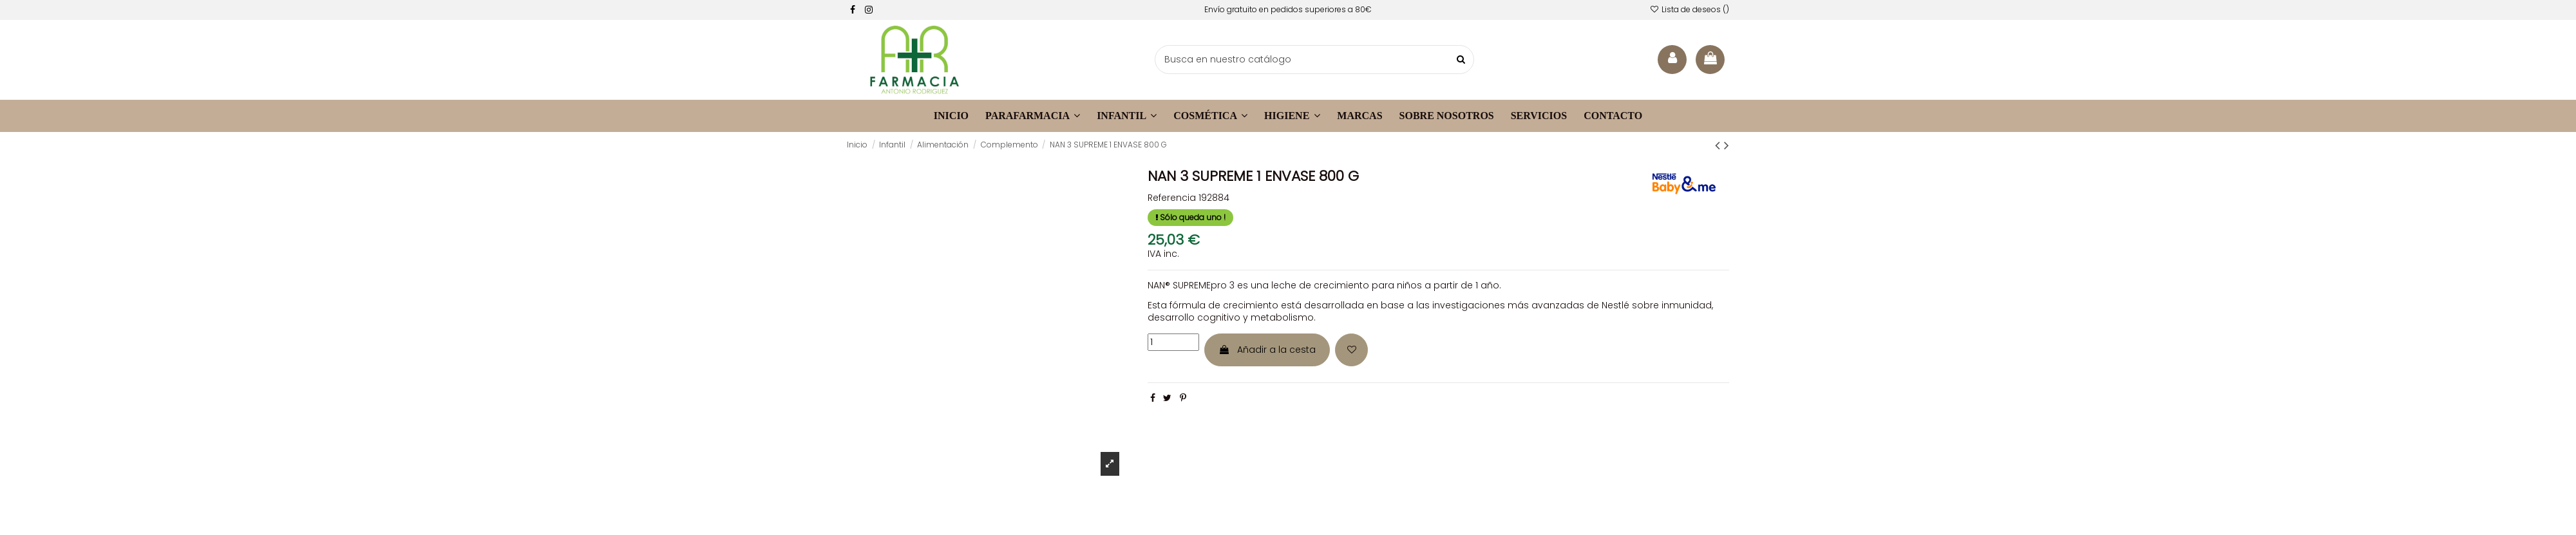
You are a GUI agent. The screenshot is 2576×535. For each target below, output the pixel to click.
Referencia (1172, 198)
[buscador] (1314, 59)
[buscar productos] (1461, 59)
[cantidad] (1173, 342)
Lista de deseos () (1689, 9)
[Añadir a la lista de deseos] (1351, 349)
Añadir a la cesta (1267, 349)
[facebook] (852, 9)
